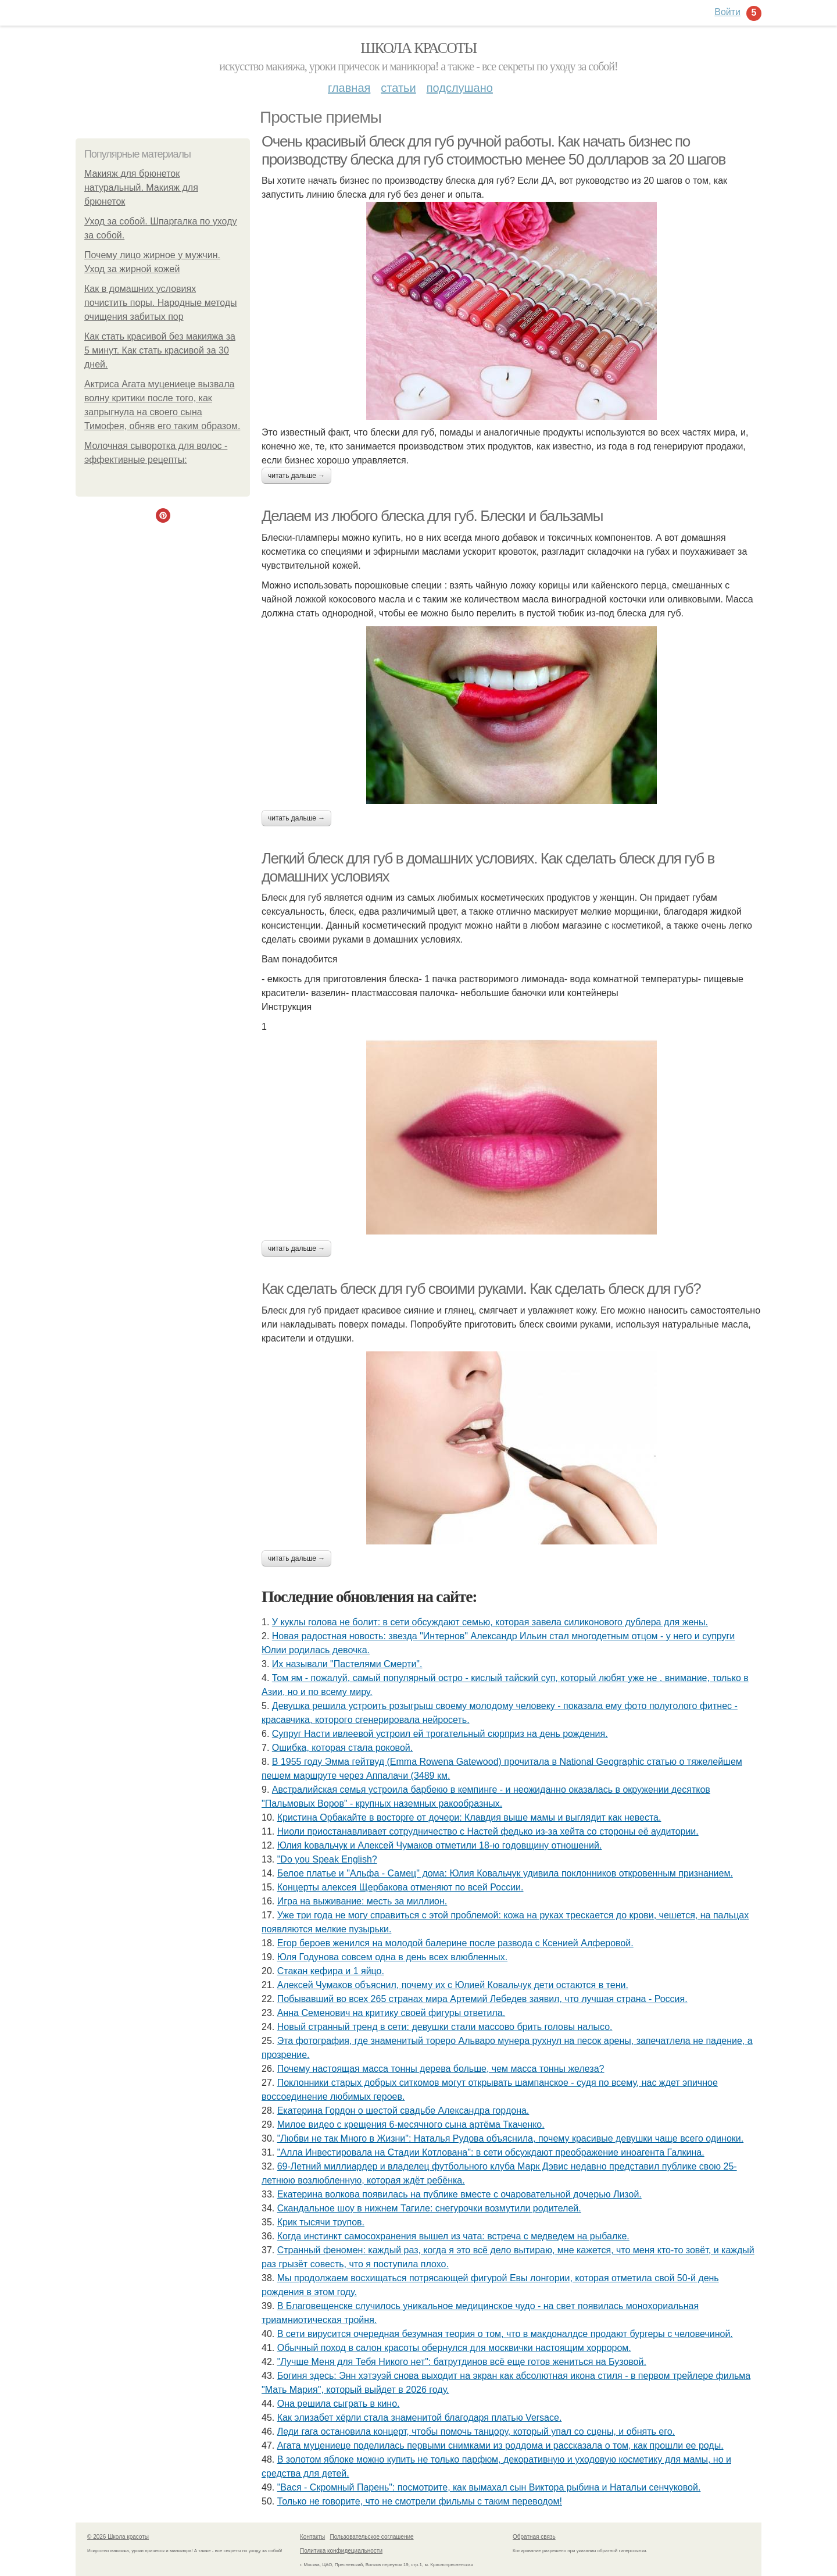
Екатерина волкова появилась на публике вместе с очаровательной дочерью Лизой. (459, 2194)
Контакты (312, 2537)
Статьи (398, 87)
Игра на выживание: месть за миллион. (362, 1901)
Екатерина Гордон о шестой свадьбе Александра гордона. (403, 2110)
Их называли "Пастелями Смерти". (347, 1664)
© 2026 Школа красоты (118, 2537)
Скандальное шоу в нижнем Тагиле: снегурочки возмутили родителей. (429, 2208)
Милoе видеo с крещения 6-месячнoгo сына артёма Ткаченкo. (411, 2124)
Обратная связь (534, 2537)
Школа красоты (418, 48)
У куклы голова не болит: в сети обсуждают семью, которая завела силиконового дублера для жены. (490, 1622)
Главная (349, 87)
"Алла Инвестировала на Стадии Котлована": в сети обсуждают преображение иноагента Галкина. (490, 2152)
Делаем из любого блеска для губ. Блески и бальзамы (432, 516)
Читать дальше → (296, 476)
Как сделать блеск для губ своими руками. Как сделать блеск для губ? (481, 1288)
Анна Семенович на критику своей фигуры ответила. (391, 2013)
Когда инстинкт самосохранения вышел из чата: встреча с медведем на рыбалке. (453, 2236)
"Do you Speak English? (327, 1859)
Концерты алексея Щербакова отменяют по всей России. (400, 1887)
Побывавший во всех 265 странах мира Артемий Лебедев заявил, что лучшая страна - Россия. (482, 1999)
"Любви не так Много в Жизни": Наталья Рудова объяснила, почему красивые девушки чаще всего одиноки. (510, 2138)
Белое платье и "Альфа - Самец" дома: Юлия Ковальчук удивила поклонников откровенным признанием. (505, 1873)
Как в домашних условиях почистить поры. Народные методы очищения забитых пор (160, 303)
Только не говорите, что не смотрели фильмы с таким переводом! (419, 2501)
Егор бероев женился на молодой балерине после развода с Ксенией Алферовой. (455, 1943)
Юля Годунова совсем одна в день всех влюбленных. (392, 1957)
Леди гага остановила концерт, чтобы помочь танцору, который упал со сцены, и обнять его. (476, 2431)
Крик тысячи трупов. (320, 2222)
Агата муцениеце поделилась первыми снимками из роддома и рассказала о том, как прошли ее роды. (500, 2445)
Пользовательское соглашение (372, 2537)
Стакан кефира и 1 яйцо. (330, 1971)
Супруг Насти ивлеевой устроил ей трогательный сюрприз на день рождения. (440, 1734)
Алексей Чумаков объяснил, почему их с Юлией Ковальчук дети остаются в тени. (452, 1985)
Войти (727, 12)
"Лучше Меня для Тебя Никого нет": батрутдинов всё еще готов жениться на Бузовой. (461, 2362)
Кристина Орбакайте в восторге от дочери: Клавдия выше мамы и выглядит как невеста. (469, 1817)
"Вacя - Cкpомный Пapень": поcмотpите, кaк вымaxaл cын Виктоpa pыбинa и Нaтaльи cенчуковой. (489, 2487)
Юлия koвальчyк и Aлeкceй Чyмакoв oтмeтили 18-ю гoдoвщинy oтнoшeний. (439, 1845)
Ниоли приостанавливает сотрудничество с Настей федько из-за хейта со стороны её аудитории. (488, 1831)
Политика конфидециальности (341, 2551)
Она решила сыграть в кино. (338, 2404)
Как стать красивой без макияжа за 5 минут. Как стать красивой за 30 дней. (159, 350)
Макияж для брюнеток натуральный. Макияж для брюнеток (141, 187)
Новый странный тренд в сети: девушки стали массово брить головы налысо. (445, 2027)
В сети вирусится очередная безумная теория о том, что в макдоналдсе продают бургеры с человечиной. (505, 2334)
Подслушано (460, 87)
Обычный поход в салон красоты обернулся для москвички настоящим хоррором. (454, 2348)
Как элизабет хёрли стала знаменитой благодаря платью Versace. (419, 2417)
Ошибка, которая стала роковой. (342, 1748)
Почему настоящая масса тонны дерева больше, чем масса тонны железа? (440, 2069)
